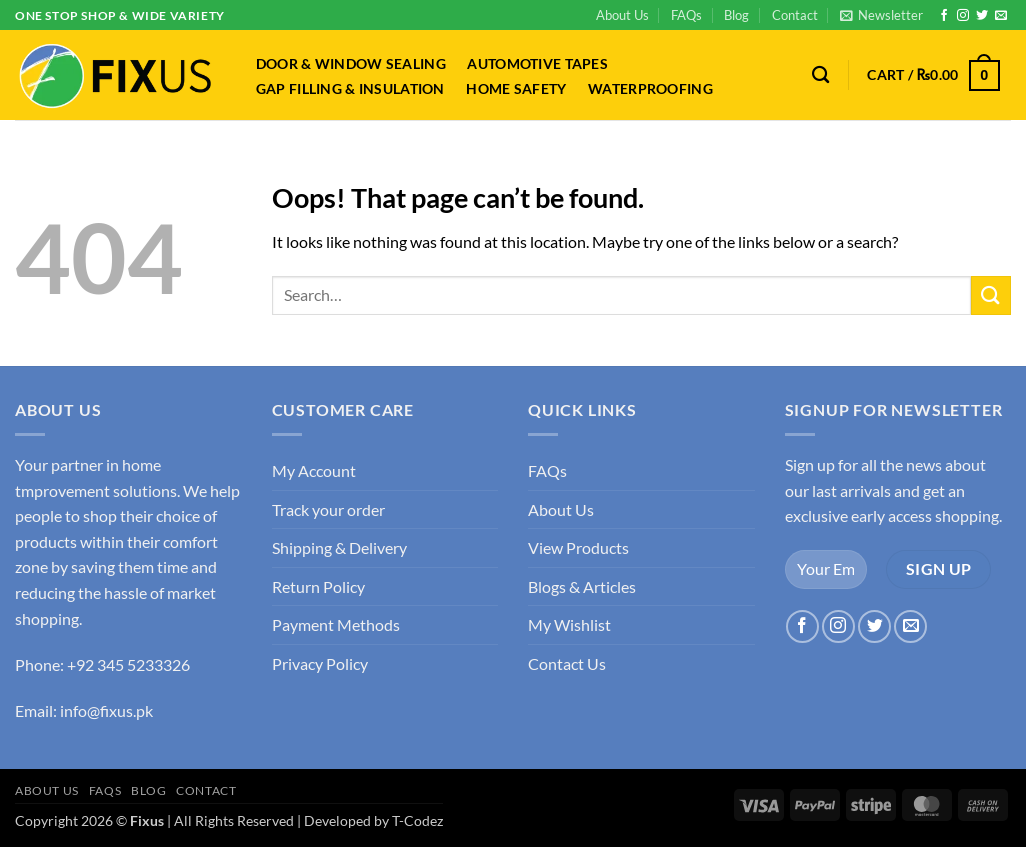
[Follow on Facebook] (944, 16)
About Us (622, 15)
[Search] (821, 75)
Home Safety (516, 89)
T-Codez (417, 820)
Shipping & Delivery (339, 547)
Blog (736, 15)
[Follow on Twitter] (982, 16)
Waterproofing (650, 89)
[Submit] (991, 295)
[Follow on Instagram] (963, 16)
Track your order (328, 509)
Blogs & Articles (582, 586)
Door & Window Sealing (351, 64)
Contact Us (567, 663)
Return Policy (318, 586)
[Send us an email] (1001, 16)
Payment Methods (336, 624)
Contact (795, 15)
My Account (314, 470)
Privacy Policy (320, 663)
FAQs (686, 15)
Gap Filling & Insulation (350, 89)
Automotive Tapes (537, 64)
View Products (578, 547)
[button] (881, 15)
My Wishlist (569, 624)
